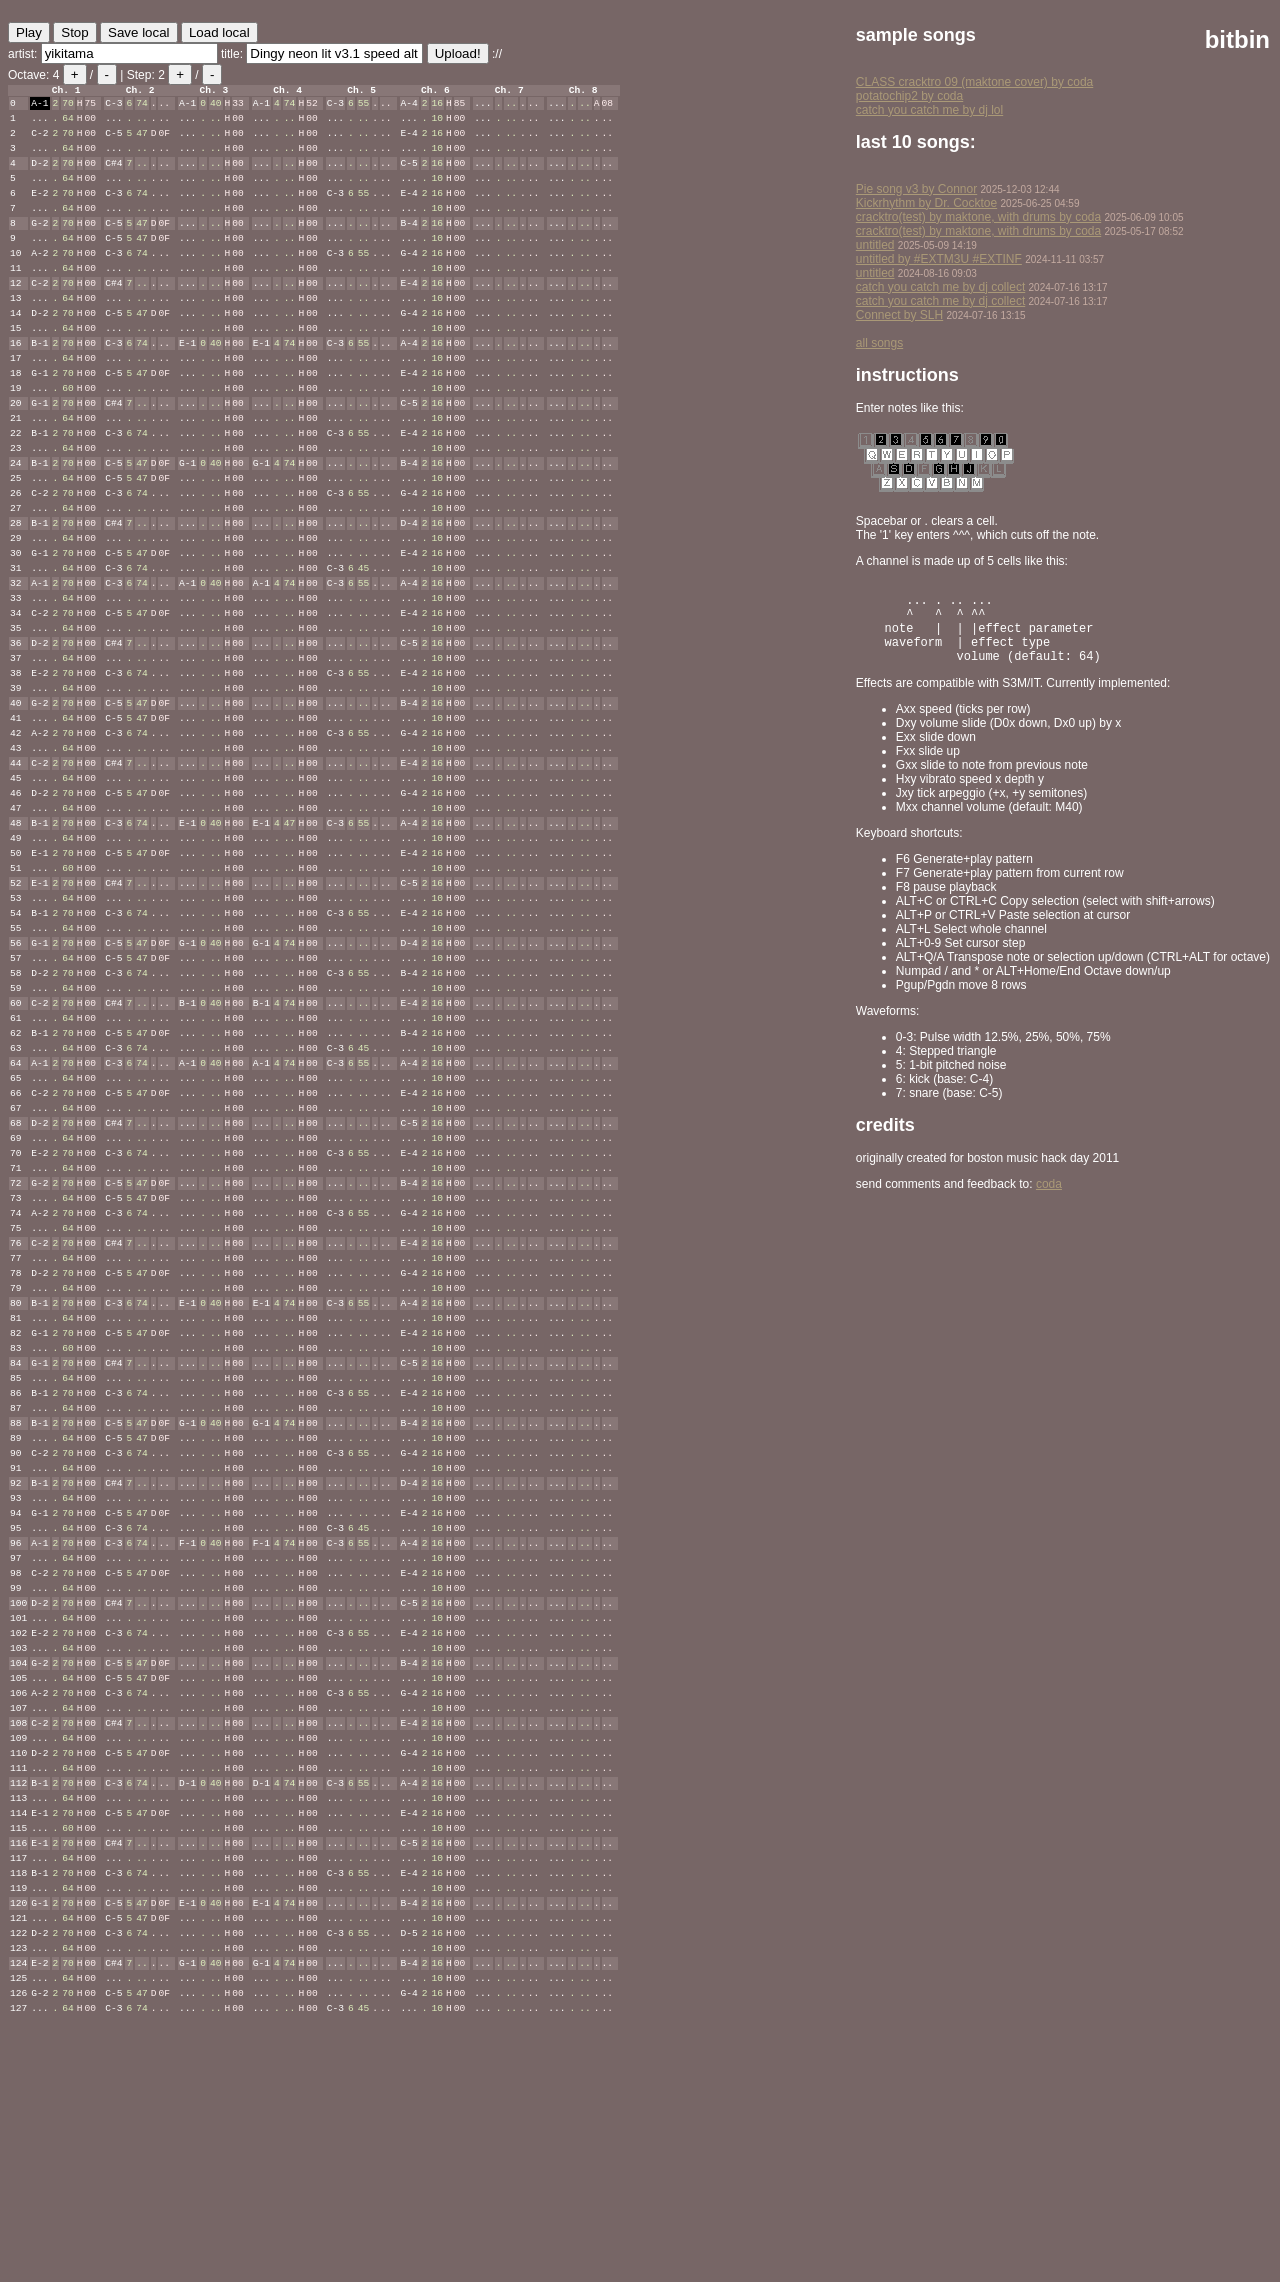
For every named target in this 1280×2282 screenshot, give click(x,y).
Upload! (458, 53)
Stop (74, 32)
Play (29, 32)
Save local (139, 32)
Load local (219, 32)
